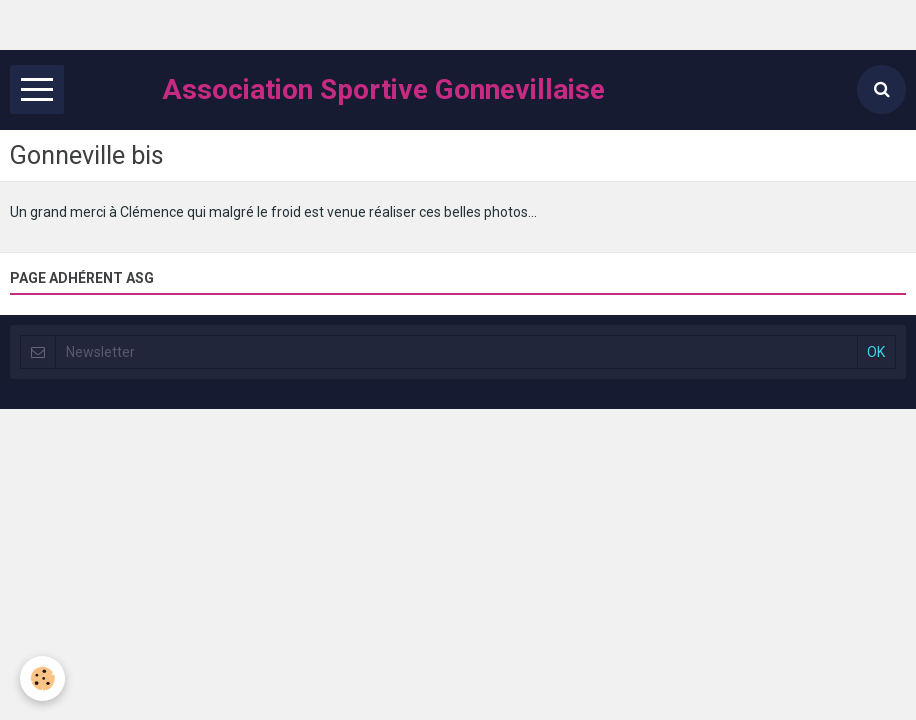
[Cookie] (42, 678)
